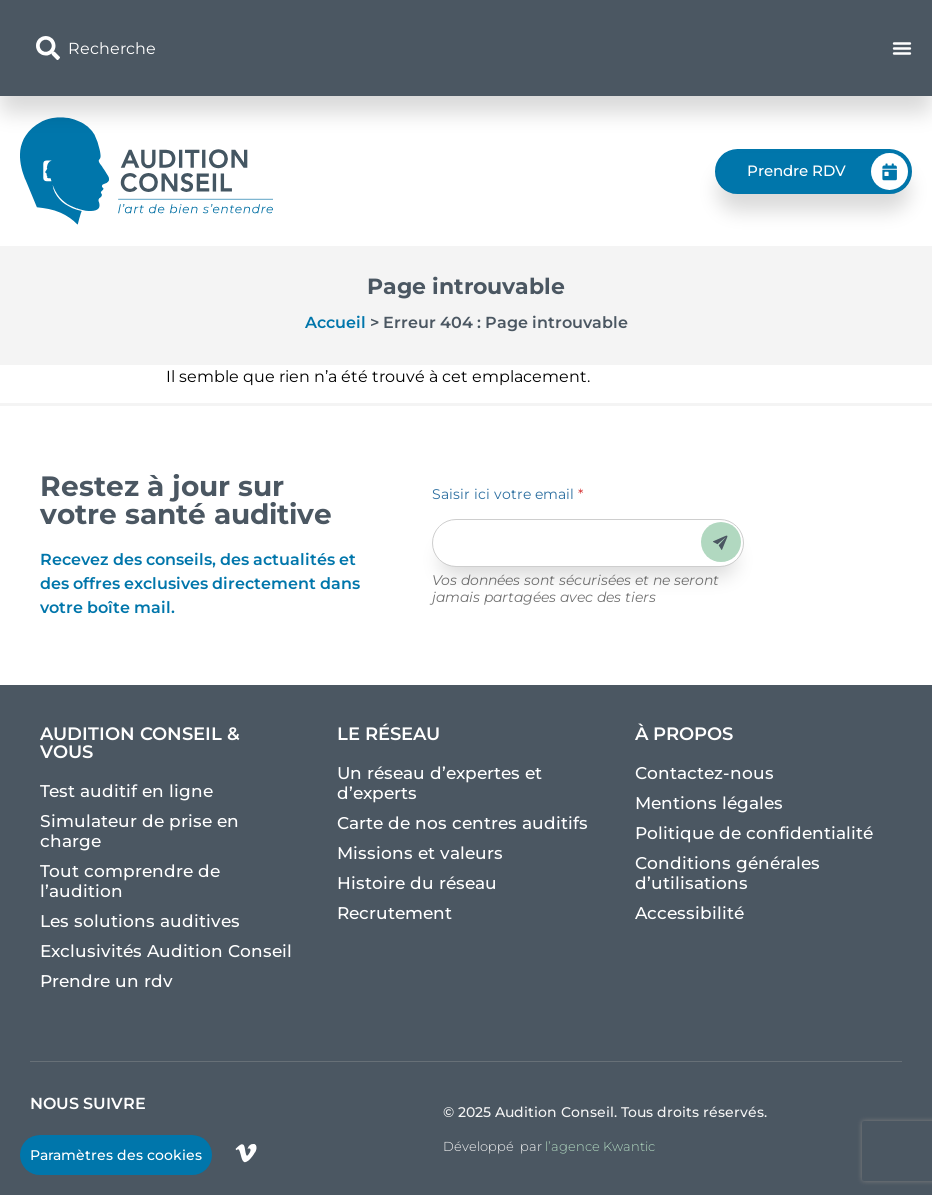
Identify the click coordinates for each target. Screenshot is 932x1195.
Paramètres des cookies (116, 1155)
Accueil (335, 322)
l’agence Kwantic (600, 1146)
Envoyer (720, 542)
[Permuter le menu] (902, 48)
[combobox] (322, 48)
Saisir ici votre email (507, 494)
